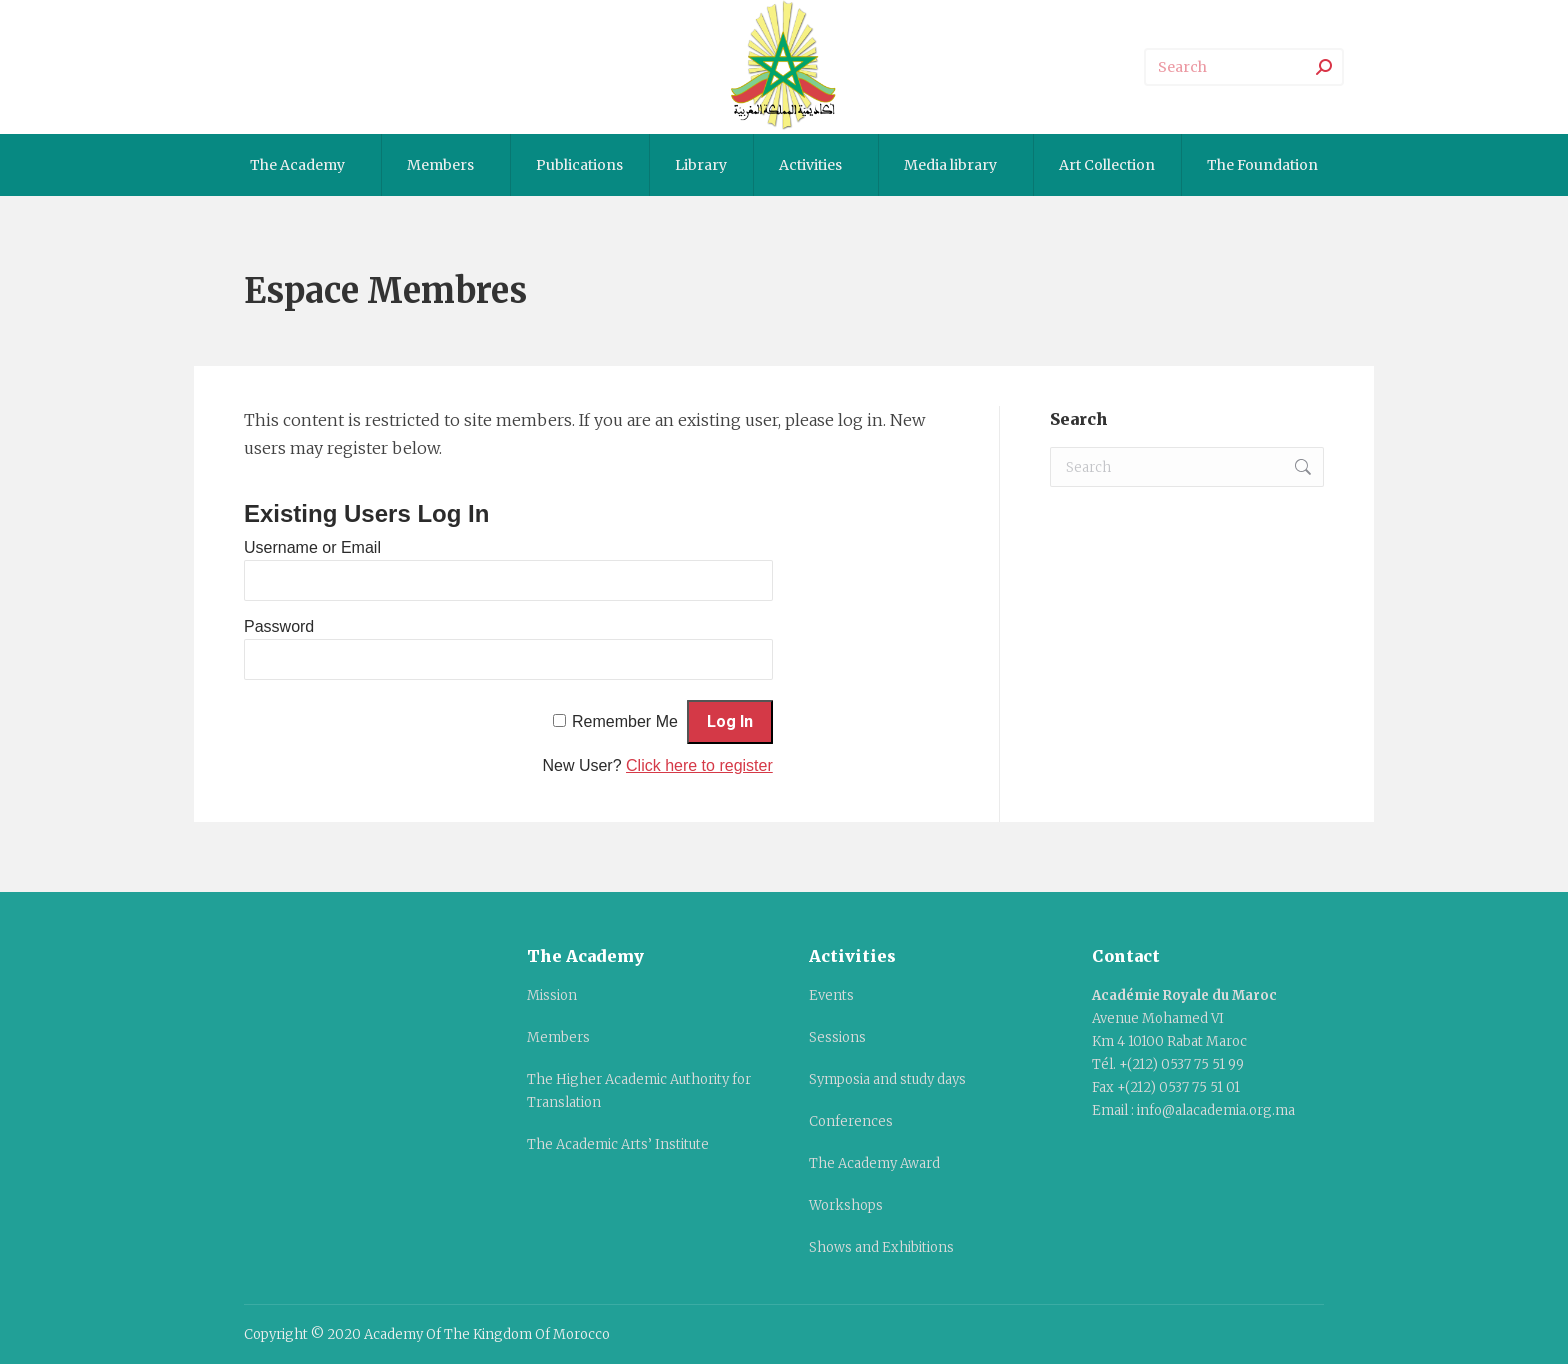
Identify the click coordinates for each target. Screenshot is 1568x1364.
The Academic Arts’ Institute (618, 1144)
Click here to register (699, 765)
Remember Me (625, 721)
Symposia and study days (887, 1079)
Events (831, 995)
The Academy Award (874, 1163)
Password (279, 626)
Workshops (846, 1205)
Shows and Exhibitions (881, 1247)
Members (558, 1037)
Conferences (851, 1121)
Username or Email (312, 547)
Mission (552, 995)
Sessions (837, 1037)
